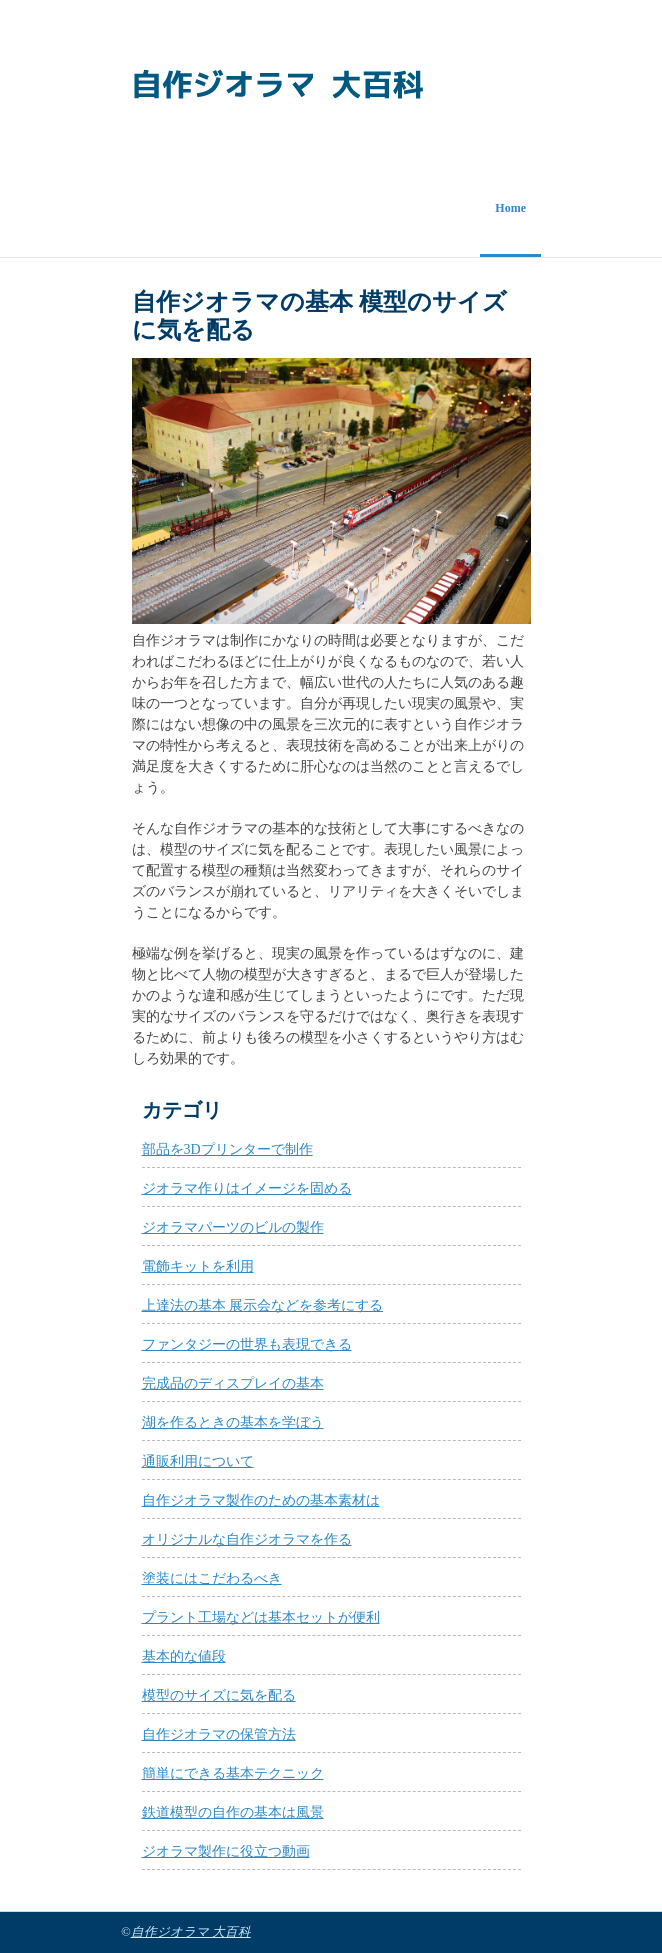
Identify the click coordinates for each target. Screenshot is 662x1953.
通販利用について (198, 1461)
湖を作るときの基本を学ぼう (233, 1422)
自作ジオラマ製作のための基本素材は (261, 1500)
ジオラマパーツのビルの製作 (233, 1227)
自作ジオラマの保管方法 (219, 1734)
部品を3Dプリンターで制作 (227, 1149)
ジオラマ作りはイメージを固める (247, 1188)
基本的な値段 (184, 1656)
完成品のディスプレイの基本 (233, 1383)
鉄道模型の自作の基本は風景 (233, 1812)
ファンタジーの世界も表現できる (247, 1344)
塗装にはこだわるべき (212, 1578)
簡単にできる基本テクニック (233, 1773)
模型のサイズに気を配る (219, 1695)
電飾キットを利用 (198, 1266)
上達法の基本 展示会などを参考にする (263, 1305)
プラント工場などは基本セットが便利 (261, 1617)
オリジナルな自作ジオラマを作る (247, 1539)
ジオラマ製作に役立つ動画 (226, 1851)
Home (510, 208)
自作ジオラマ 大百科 (191, 1932)
